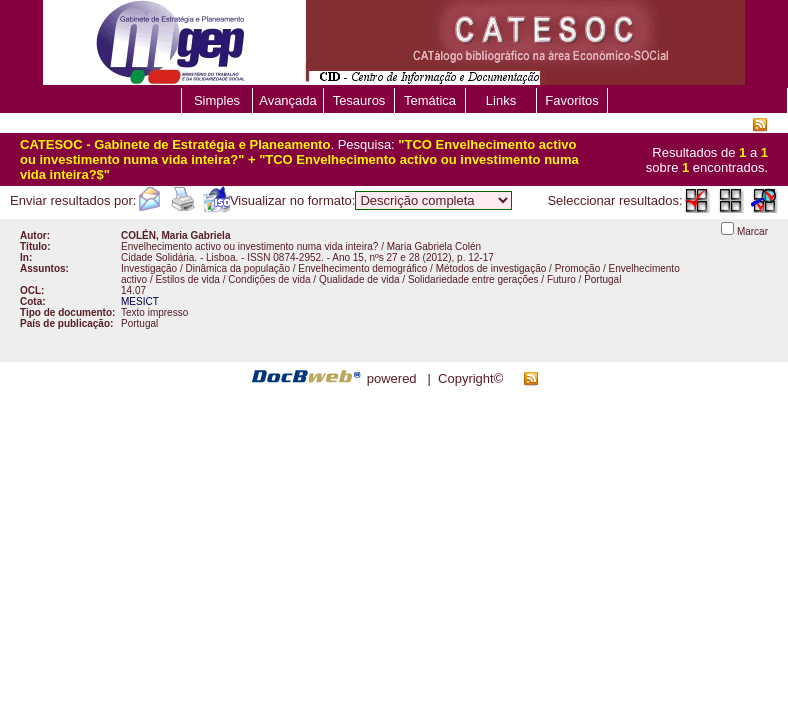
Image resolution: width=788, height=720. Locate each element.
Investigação (149, 268)
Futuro (561, 279)
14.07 (133, 290)
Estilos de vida (187, 279)
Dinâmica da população (237, 268)
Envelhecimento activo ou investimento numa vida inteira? (249, 246)
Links (501, 100)
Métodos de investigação (491, 268)
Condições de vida (269, 279)
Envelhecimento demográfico (362, 268)
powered (392, 378)
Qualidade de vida (359, 279)
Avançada (288, 100)
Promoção (578, 268)
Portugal (602, 279)
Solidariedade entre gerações (473, 279)
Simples (217, 100)
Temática (430, 100)
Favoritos (571, 100)
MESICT (140, 301)
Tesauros (359, 100)
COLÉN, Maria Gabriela (175, 235)
